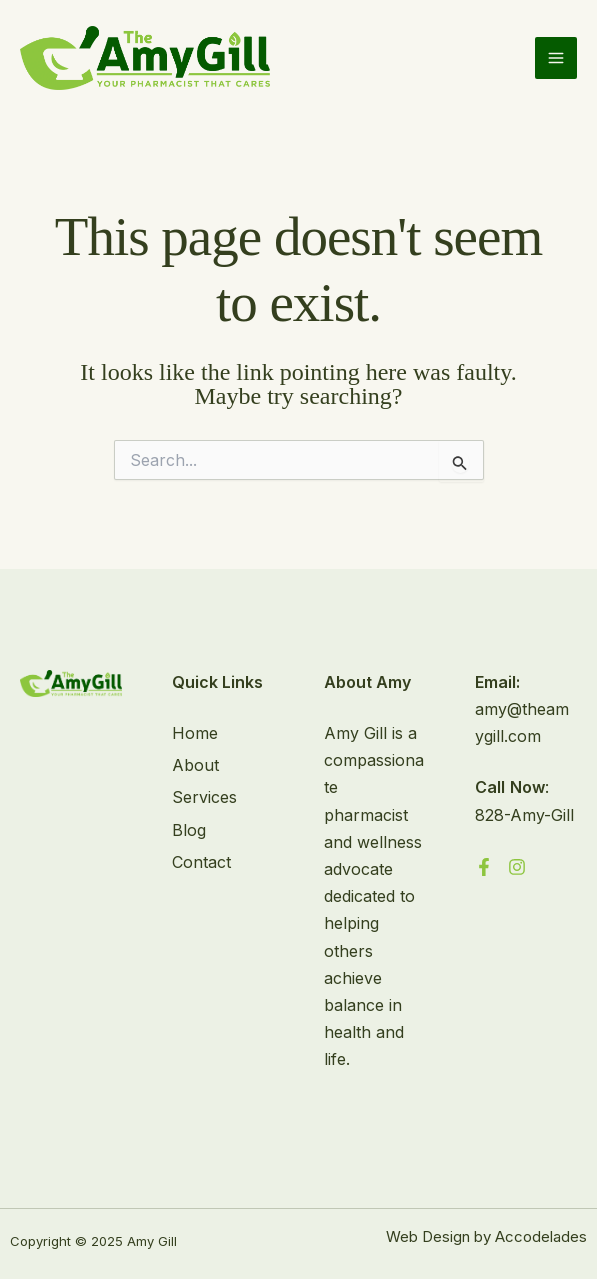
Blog (189, 830)
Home (195, 733)
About (195, 765)
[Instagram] (517, 867)
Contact (201, 862)
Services (204, 797)
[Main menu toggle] (556, 58)
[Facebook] (484, 867)
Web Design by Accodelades (486, 1236)
